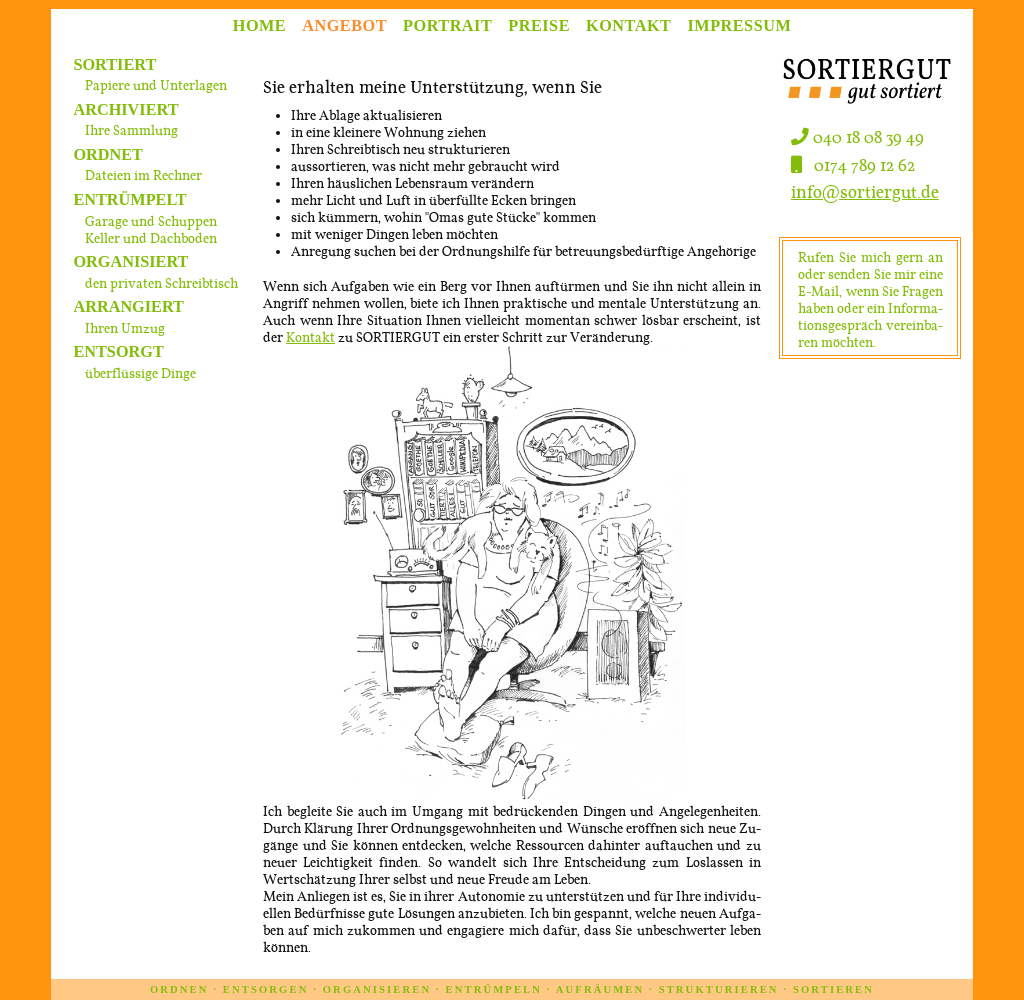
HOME (259, 25)
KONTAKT (628, 25)
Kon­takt (310, 337)
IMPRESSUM (740, 25)
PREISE (539, 25)
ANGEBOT (344, 25)
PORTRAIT (447, 25)
